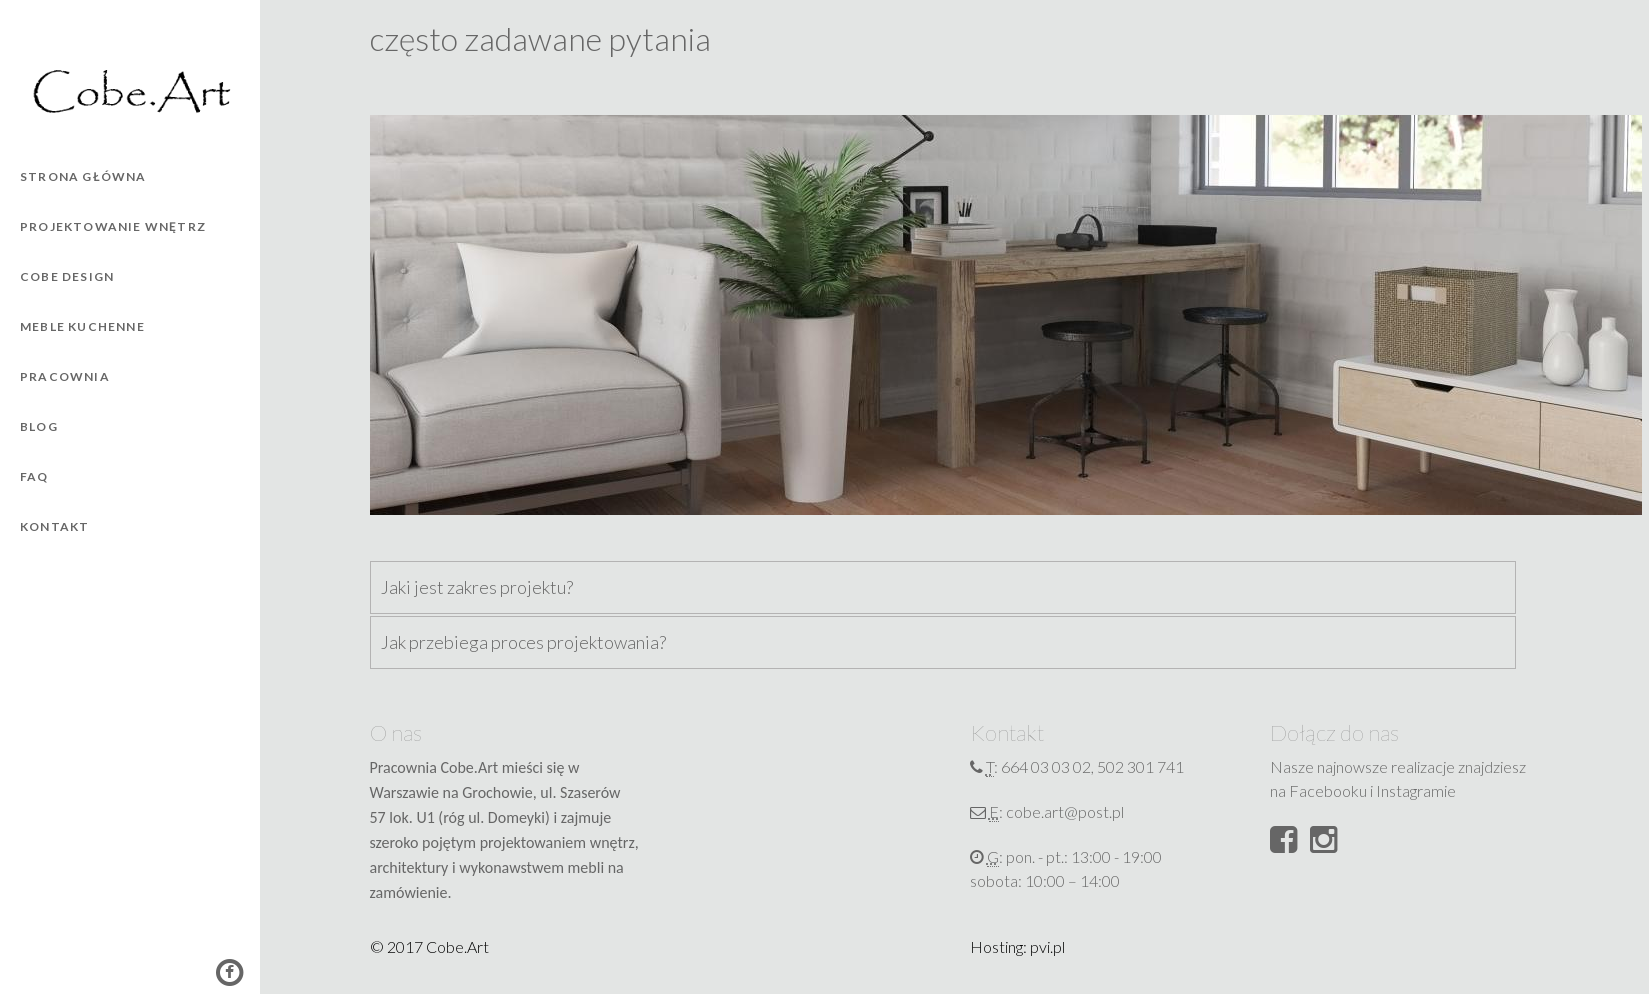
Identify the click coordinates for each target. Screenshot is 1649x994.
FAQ (34, 476)
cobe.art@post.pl (1065, 811)
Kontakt (54, 526)
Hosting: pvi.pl (1017, 946)
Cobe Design (67, 276)
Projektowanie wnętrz (113, 226)
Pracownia (65, 376)
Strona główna (83, 176)
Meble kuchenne (82, 326)
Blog (39, 426)
